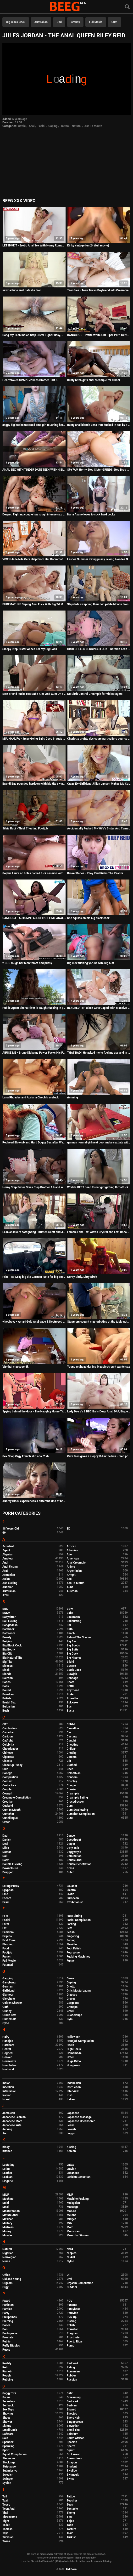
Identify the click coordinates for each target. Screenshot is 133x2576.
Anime (71, 1566)
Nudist (71, 2257)
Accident (8, 1546)
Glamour (7, 1994)
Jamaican (8, 2113)
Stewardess (74, 2458)
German (7, 1986)
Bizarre (71, 1666)
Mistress (8, 2227)
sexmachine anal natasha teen (21, 290)
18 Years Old (10, 1528)
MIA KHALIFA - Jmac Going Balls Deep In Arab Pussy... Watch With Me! (34, 738)
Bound (6, 1690)
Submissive (9, 2470)
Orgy (5, 2287)
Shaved (71, 2409)
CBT (5, 1724)
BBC (5, 1609)
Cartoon (7, 1736)
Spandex (8, 2442)
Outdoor (72, 2287)
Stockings (8, 2462)
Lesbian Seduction (79, 2177)
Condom (72, 1777)
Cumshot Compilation (81, 1814)
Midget (71, 2219)
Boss (5, 1686)
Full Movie (95, 22)
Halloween (73, 2037)
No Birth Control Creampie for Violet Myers (94, 694)
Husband (8, 2069)
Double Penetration (79, 1864)
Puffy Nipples (11, 2345)
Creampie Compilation (16, 1797)
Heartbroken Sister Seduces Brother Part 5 (29, 380)
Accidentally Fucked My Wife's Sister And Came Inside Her (99, 828)
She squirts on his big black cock (88, 918)
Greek (70, 2011)
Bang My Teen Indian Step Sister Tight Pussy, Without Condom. (34, 335)
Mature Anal (10, 2215)
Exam (6, 1902)
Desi (5, 1843)
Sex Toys (8, 2409)
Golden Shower (12, 2003)
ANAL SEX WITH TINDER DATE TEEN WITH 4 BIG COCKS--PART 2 (34, 469)
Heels (70, 2045)
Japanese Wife (11, 2125)
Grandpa (72, 2007)
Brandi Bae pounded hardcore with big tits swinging (34, 783)
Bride (70, 1694)
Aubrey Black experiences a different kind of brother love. (34, 1501)
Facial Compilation (79, 1920)
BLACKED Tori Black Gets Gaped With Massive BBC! (99, 1008)
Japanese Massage (79, 2117)
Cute (70, 1818)
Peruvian (72, 2313)
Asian (6, 1579)
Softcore (7, 2434)
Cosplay (72, 1781)
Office (6, 2275)
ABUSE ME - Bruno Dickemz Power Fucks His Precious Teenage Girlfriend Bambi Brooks (34, 1052)
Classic (7, 1761)
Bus (69, 1706)
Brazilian (8, 1694)
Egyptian (8, 1890)
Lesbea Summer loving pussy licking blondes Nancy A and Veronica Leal (99, 559)
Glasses (72, 1994)
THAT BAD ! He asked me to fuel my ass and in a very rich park (99, 1052)
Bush (5, 1710)
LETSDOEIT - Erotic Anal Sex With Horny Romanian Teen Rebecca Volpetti (34, 245)
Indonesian (74, 2083)
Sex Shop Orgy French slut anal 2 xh (25, 1456)
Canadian (8, 1732)
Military (7, 2223)
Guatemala (9, 2019)
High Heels (74, 2049)
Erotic (70, 1894)
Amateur (7, 1558)
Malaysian (73, 2203)
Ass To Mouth (93, 126)
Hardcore (8, 2045)
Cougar (71, 1785)
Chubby (72, 1752)
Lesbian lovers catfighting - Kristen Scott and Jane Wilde (34, 1232)
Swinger (7, 2478)
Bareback (8, 1629)
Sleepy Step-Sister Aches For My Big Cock (29, 649)
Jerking (7, 2129)
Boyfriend (73, 1690)
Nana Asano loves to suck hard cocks (91, 514)
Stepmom (8, 2458)
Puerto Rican (75, 2341)
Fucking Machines (78, 1956)
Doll (4, 1856)
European (73, 1898)
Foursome (73, 1952)
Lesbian (7, 2177)
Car (69, 1732)
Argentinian (74, 1570)
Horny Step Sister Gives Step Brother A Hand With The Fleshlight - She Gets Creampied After (34, 1187)
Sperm (71, 2446)
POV (69, 2300)
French (6, 1956)
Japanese (73, 2113)
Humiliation (9, 2065)
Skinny (6, 2425)
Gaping (52, 126)
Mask (6, 2207)
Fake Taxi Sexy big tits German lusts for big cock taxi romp (34, 1277)
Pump (70, 2345)
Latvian (71, 2168)
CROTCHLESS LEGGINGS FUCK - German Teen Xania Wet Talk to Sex (99, 649)
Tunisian (7, 2537)
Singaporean (75, 2421)
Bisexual (7, 1666)
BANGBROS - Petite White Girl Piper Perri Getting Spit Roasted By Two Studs (99, 335)
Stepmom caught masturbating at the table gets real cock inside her (99, 1321)
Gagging (7, 1978)
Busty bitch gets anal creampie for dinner (93, 380)
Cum (114, 22)
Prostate (7, 2337)
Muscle (7, 2235)
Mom (70, 2227)
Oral (69, 2279)
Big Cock (72, 1653)
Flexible (72, 1944)
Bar (69, 1625)
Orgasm (7, 2283)
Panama (72, 2305)
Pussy (6, 2349)
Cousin (71, 1789)
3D (68, 1528)
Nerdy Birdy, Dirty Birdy (82, 1277)
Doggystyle (74, 1852)
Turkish (72, 2537)
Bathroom (8, 1633)
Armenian (8, 1574)
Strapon (72, 2462)
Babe (70, 1613)
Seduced (72, 2401)
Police (6, 2325)
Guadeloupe (74, 2015)
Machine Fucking (78, 2198)
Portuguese (9, 2333)
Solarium (72, 2434)
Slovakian (73, 2425)
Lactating (8, 2164)
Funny (71, 1960)
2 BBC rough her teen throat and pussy (27, 963)
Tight (5, 2521)
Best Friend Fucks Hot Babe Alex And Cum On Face (34, 694)
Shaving (7, 2413)
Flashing (7, 1944)
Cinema (72, 1757)
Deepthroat (74, 1839)
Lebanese (73, 2173)
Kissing (71, 2147)
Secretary (8, 2401)
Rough (6, 2375)
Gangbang (9, 1982)
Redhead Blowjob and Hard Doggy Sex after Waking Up (34, 1142)
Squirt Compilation (14, 2454)
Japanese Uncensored (81, 2121)
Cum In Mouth (11, 1809)
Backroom (73, 1617)
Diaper (71, 1843)
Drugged (7, 1872)
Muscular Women (78, 2235)
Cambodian (9, 1728)
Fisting (71, 1940)
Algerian (7, 1554)
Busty (70, 1710)
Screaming (74, 2397)
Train (70, 2533)
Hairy (5, 2037)
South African (75, 2438)
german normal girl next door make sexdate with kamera (99, 1142)
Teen (70, 2504)
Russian (72, 2379)
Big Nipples (74, 1657)
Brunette (72, 1698)
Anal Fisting (10, 1566)
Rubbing (7, 2379)
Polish (71, 2325)
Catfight (7, 1740)
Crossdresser (75, 1801)
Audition (7, 1587)
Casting (72, 1736)
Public (6, 2341)
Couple (6, 1789)
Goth (5, 2007)
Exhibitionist (75, 1902)
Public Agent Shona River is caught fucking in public (34, 1008)
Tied (69, 2517)
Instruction (74, 2087)
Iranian (6, 2095)
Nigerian (7, 2253)
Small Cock (9, 2430)
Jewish (71, 2129)
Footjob (7, 1952)
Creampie (73, 1793)
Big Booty (8, 1649)
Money (6, 2231)
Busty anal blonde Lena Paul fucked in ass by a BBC (99, 425)
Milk (69, 2223)
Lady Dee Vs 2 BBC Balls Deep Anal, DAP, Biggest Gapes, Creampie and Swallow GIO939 (99, 1411)
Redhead (72, 2363)
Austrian (72, 1591)
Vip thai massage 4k (15, 1366)
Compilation (10, 1777)
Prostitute (73, 2337)
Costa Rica (9, 1785)
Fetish (71, 1932)
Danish (6, 1839)
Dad (59, 22)
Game (70, 1978)
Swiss (70, 2478)
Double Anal (74, 1860)
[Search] (127, 7)
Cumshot (8, 1814)
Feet (69, 1928)
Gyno (5, 2023)
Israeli (6, 2099)
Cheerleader (10, 1748)
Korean (71, 2151)
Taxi (5, 2500)
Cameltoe (73, 1728)
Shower (7, 2421)
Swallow (72, 2470)
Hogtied (7, 2053)
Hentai (6, 2049)
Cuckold (7, 1805)
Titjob (70, 2521)
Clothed (72, 1765)
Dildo (5, 1848)
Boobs (6, 1682)
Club (5, 1769)
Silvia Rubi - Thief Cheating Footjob (25, 828)
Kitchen (7, 2151)
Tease (6, 2504)
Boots (70, 1682)
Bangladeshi (10, 1625)
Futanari (7, 1964)
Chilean (72, 1748)
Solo (5, 2438)
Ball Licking (9, 1621)
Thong (71, 2512)
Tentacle (72, 2508)
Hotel (70, 2057)
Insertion (8, 2087)
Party (5, 2313)
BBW (70, 1609)
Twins (6, 2541)
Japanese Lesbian (14, 2117)
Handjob (7, 2041)
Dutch (70, 1872)
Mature (71, 2211)
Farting (71, 1924)
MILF (5, 2194)
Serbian (72, 2405)
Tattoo (65, 126)
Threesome (9, 2517)
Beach (71, 1633)
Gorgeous (73, 2003)
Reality (6, 2363)
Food (5, 1948)
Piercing (7, 2321)
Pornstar (72, 2329)
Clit (69, 1761)
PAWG (6, 2300)
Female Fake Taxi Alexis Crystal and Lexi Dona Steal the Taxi (99, 1232)
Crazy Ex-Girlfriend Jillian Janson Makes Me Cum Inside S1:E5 (99, 783)
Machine (7, 2198)
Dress (70, 1868)
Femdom (8, 1932)
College (7, 1773)
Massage (72, 2207)
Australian (41, 22)
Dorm (5, 1860)
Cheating (72, 1744)
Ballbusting (74, 1621)
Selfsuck (8, 2405)
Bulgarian (8, 1706)
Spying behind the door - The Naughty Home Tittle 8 (34, 1411)
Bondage (72, 1678)
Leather (7, 2173)
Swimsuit (73, 2474)
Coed (70, 1769)
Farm (5, 1924)
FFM (5, 1916)
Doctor (6, 1852)
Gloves (71, 1998)
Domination (74, 1856)
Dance (71, 1835)
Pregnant (72, 2333)
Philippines (9, 2317)
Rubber (71, 2375)
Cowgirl (7, 1793)
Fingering (73, 1936)
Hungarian (73, 2065)
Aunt (70, 1587)
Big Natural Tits (12, 1657)
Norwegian (9, 2257)
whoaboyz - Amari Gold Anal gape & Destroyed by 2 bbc (34, 1321)
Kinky (6, 2147)
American (73, 1558)
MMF (70, 2194)
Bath (70, 1629)
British (6, 1698)
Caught (71, 1740)
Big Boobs (73, 1645)
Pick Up (72, 2317)
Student (72, 2466)
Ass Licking (9, 1583)
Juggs (71, 2133)
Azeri (5, 1595)
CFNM (71, 1724)
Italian (71, 2099)
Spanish (72, 2442)
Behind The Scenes (79, 1637)
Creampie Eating (77, 1797)
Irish (69, 2095)
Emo (5, 1894)
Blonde (6, 1674)
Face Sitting (74, 1916)
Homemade (74, 2053)
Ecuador (72, 1886)
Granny (75, 22)
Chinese (7, 1752)
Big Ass (72, 1641)
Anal (31, 126)
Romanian (73, 2371)
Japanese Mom (12, 2121)
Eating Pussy (10, 1886)
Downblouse (10, 1868)
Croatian (7, 1801)
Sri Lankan (73, 2454)
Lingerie (7, 2181)
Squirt (71, 2450)
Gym (70, 2019)
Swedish (7, 2474)
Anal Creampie (76, 1562)
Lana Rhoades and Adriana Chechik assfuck (30, 1097)
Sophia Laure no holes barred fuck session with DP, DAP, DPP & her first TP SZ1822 (34, 873)
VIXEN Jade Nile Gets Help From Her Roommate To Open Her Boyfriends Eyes (34, 559)
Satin (70, 2393)
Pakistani (8, 2305)
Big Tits (7, 1661)
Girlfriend (8, 1990)
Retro (5, 2367)
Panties (7, 2309)
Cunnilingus (10, 1818)
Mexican (7, 2219)
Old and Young (11, 2279)
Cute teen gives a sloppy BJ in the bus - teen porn (99, 1456)
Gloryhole (8, 1998)
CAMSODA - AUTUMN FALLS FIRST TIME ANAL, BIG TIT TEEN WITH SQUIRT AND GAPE (34, 918)
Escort (6, 1898)
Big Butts (72, 1649)
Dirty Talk (73, 1848)
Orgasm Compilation (80, 2283)
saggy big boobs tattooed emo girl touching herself (34, 425)
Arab (5, 1570)
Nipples (72, 2253)
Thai (5, 2512)
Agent (6, 1550)
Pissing (71, 2321)
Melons (71, 2215)
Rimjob (6, 2371)
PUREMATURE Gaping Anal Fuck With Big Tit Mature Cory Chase (34, 604)
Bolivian (7, 1678)
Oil (68, 2275)
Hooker (7, 2057)
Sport (6, 2450)
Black (6, 1670)
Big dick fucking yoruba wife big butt (90, 963)
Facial (41, 126)
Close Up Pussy (12, 1765)
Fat (4, 1928)
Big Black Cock (15, 22)
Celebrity (8, 1744)
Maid (5, 2203)
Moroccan (73, 2231)
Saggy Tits (9, 2393)
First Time (9, 1940)
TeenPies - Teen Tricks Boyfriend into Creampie (98, 290)
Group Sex (9, 2015)
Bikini (70, 1661)
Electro (71, 1890)
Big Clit (7, 1653)
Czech (6, 1822)
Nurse (6, 2261)
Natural (76, 126)
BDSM (6, 1613)
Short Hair (73, 2417)
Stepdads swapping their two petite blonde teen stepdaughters (99, 604)
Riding (71, 2367)
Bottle (22, 126)
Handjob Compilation (80, 2041)
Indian (6, 2083)
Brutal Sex (9, 1702)
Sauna (6, 2397)
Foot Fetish (74, 1948)
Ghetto (71, 1986)
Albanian (72, 1550)
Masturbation (11, 2211)
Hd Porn (71, 2569)
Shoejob (72, 2413)
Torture (71, 2529)
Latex (70, 2164)
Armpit (71, 1574)
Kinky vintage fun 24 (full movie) (88, 245)
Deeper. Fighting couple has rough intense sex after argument (34, 514)
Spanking (8, 2446)
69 (4, 1532)
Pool (5, 2329)
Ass (69, 1579)
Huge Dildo (74, 2061)
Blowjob (72, 1674)
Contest (7, 1781)
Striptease (9, 2466)
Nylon (70, 2261)
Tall (4, 2496)
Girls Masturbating (79, 1990)
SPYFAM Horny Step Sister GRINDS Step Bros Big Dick (99, 469)
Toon (70, 2525)
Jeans (71, 2125)
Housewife (9, 2061)
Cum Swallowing (77, 1809)
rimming (72, 1097)
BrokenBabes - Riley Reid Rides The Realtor (95, 873)
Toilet (6, 2525)
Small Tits (73, 2430)
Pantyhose (73, 2309)
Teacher (72, 2500)
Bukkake (72, 1702)
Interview (73, 2091)
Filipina (7, 1936)
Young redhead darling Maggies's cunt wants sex (98, 1366)
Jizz (5, 2133)
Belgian (7, 1641)
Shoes (6, 2417)
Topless (7, 2529)
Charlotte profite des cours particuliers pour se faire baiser (99, 738)
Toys (5, 2533)
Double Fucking (12, 1864)
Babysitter (9, 1617)
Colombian (74, 1773)
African (71, 1546)
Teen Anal (8, 2508)
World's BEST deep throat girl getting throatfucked (99, 1187)
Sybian (6, 2483)
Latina (6, 2168)
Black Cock (74, 1670)
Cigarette (8, 1757)
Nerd (70, 2249)
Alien (70, 1554)
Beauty (6, 1637)
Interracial (9, 2091)
